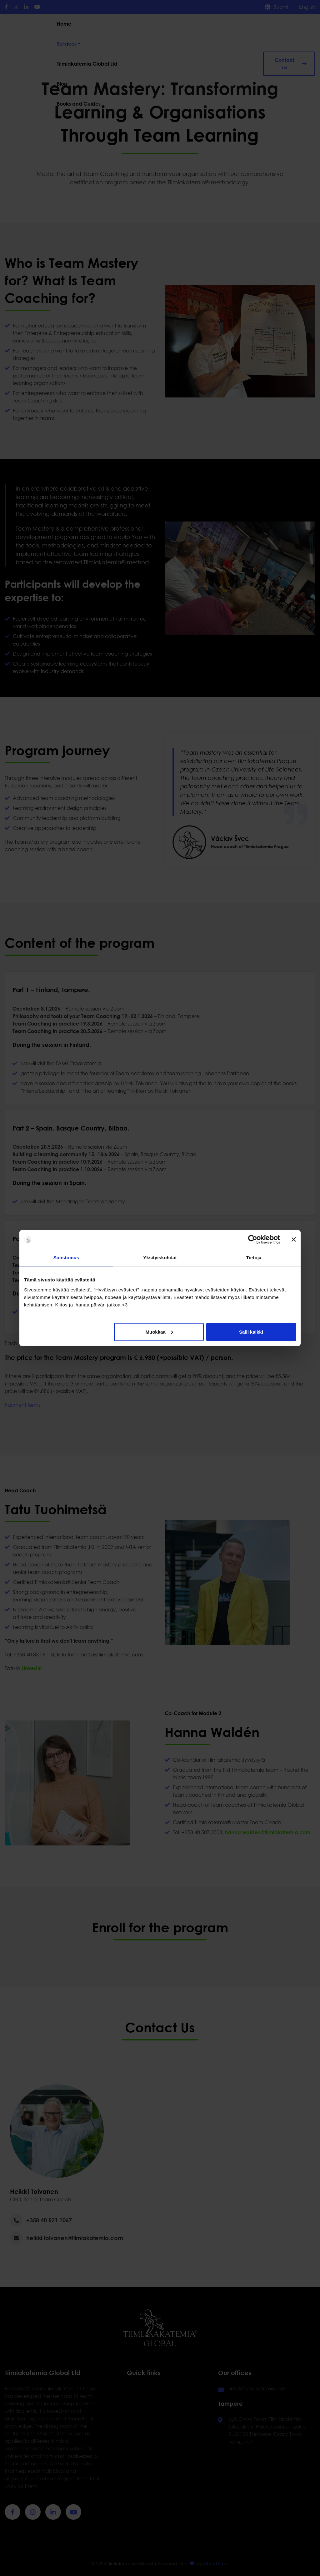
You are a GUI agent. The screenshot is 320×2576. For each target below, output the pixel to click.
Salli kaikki (251, 1331)
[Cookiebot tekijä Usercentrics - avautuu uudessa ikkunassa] (252, 1239)
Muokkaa (159, 1331)
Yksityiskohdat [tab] (160, 1257)
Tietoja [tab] (254, 1257)
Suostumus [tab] (66, 1257)
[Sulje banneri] (294, 1239)
